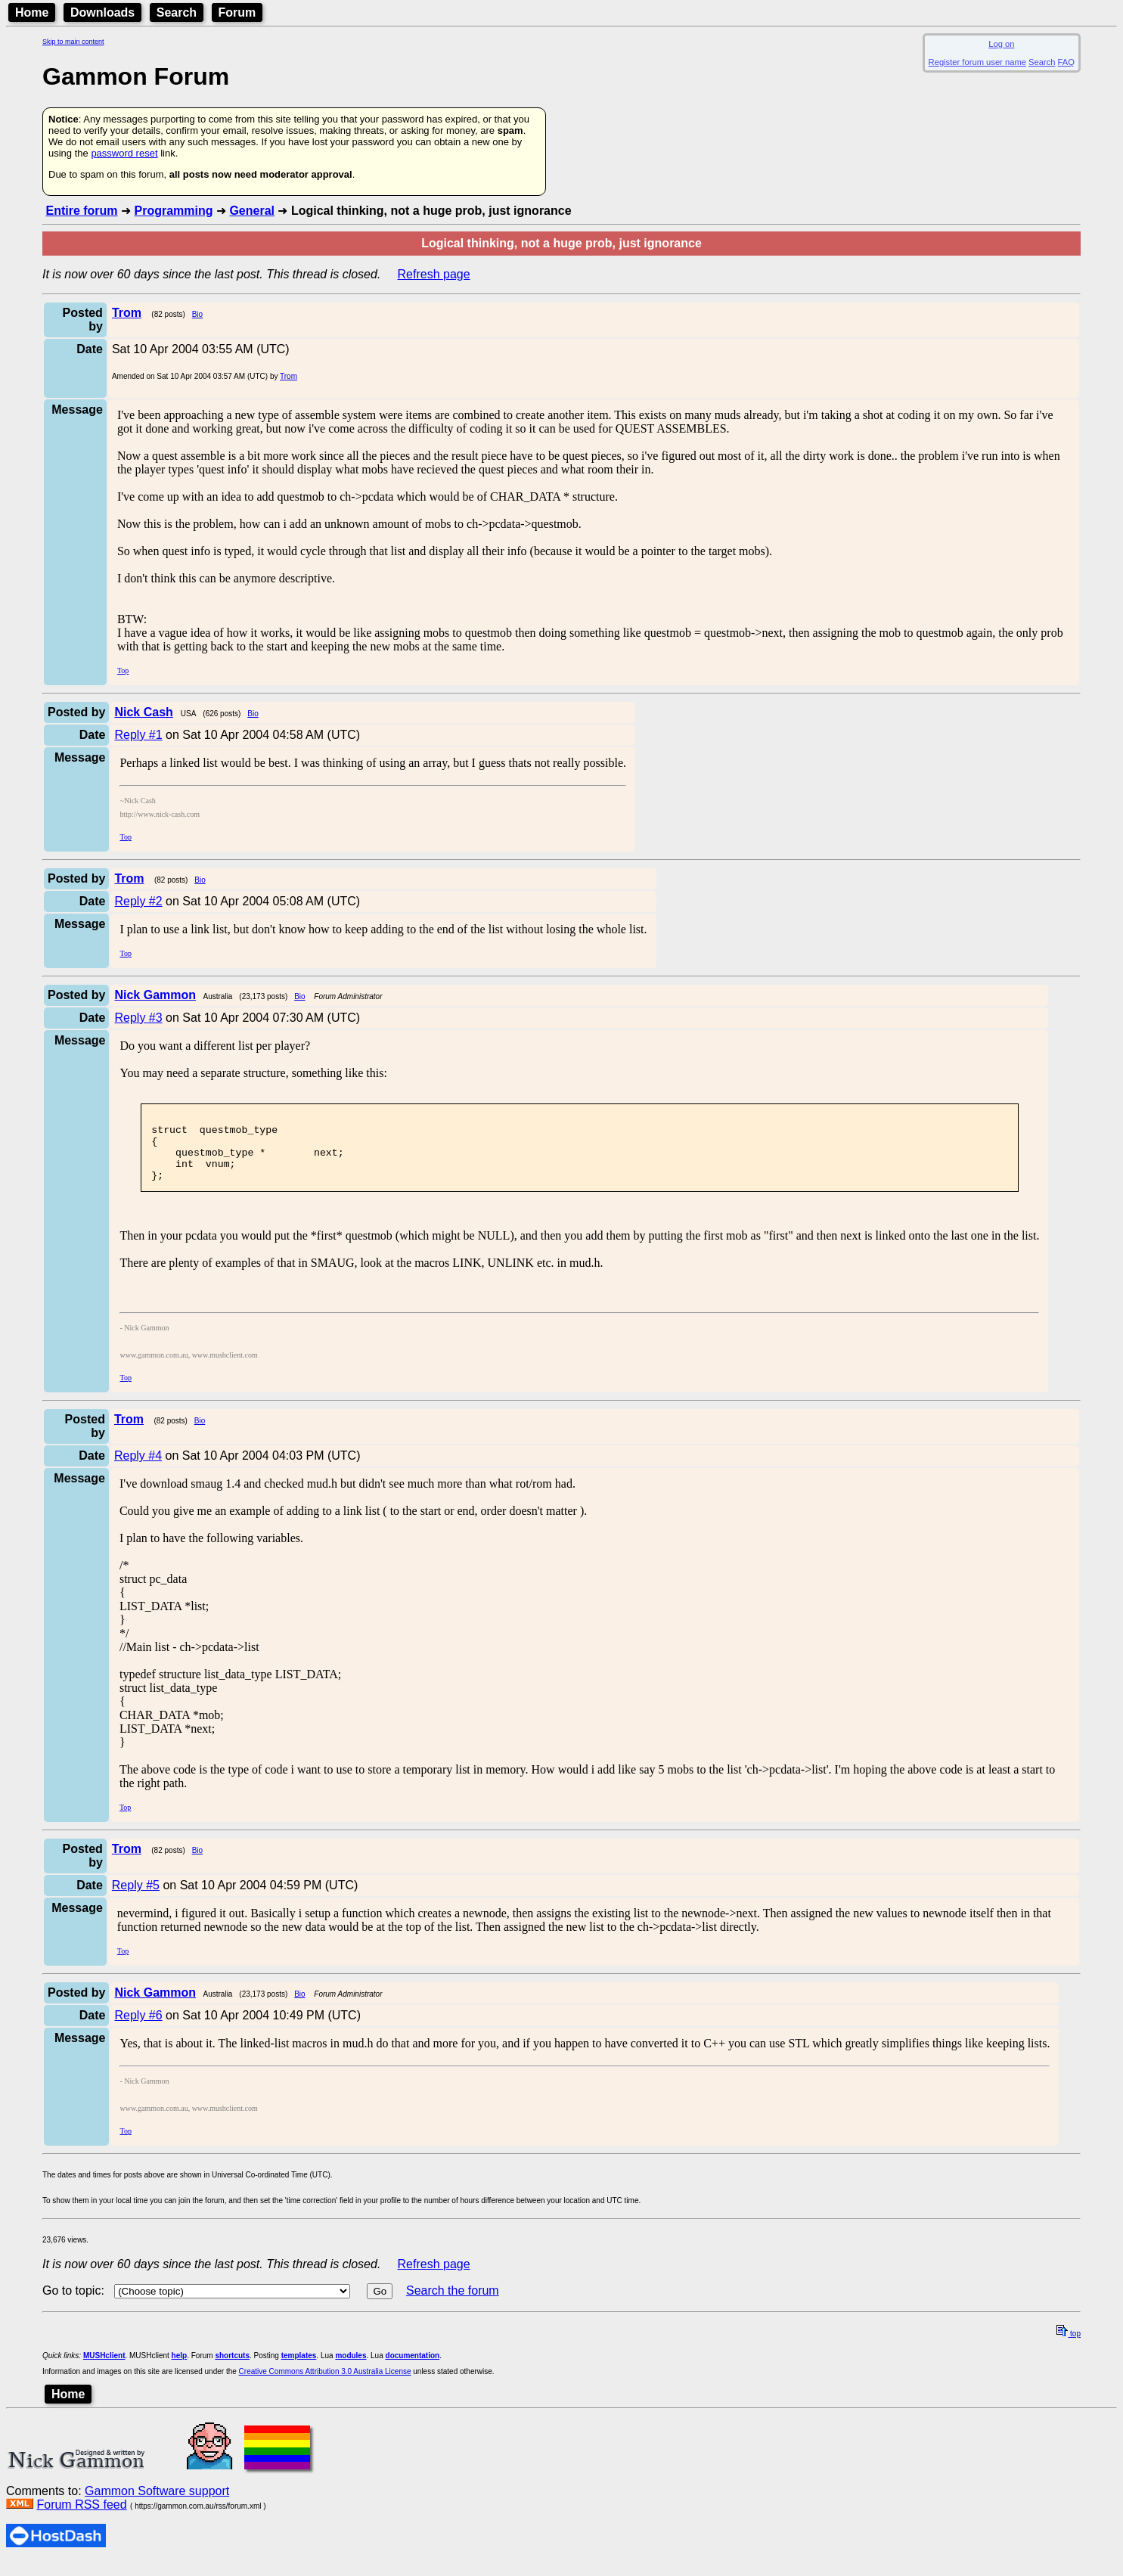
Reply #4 (138, 1469)
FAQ (1066, 62)
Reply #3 (138, 1017)
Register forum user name (977, 62)
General (252, 210)
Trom (288, 376)
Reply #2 (138, 901)
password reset (124, 153)
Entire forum (81, 210)
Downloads (102, 12)
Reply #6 (138, 2028)
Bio (197, 314)
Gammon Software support (157, 2504)
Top (123, 670)
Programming (173, 210)
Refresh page (434, 274)
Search (177, 12)
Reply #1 (138, 734)
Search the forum (452, 2304)
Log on (1001, 43)
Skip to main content (73, 41)
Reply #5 (136, 1898)
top (1068, 2347)
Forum (237, 12)
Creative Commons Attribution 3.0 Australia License (325, 2385)
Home (31, 12)
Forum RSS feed (81, 2518)
